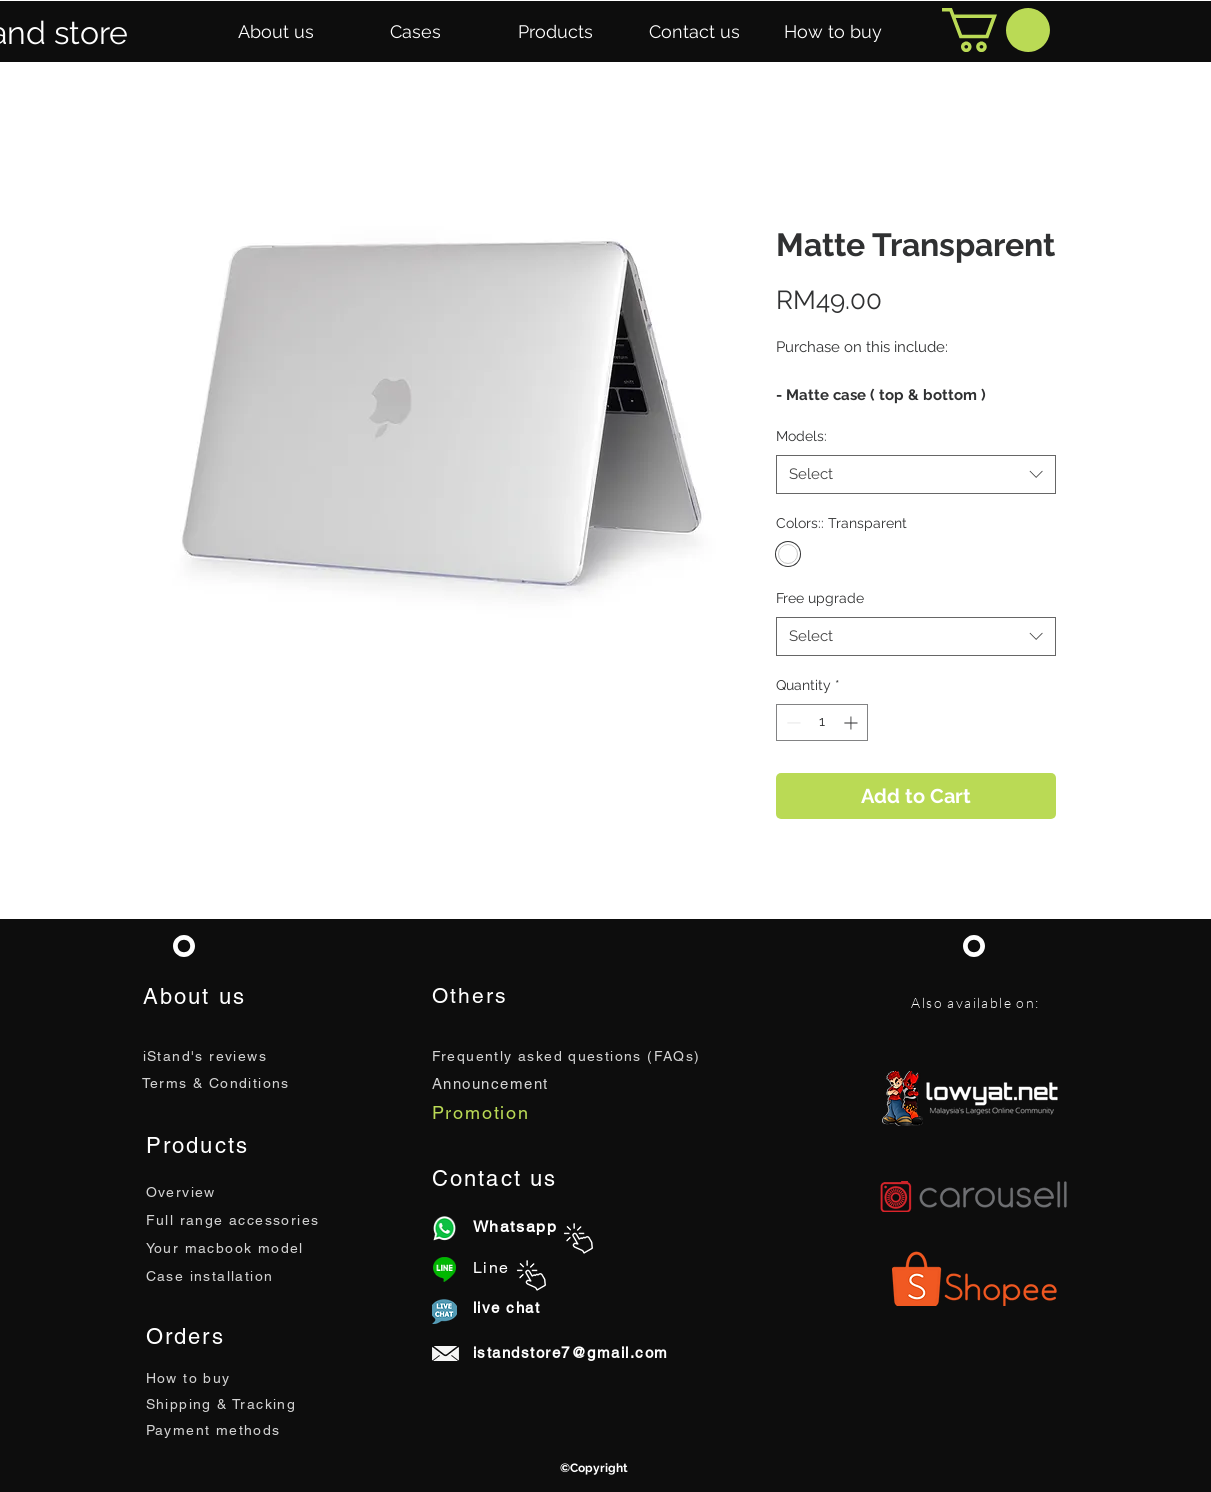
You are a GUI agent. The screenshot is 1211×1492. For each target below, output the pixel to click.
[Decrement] (791, 722)
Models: (801, 436)
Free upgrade (820, 598)
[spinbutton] (822, 722)
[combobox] (916, 474)
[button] (276, 32)
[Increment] (852, 722)
